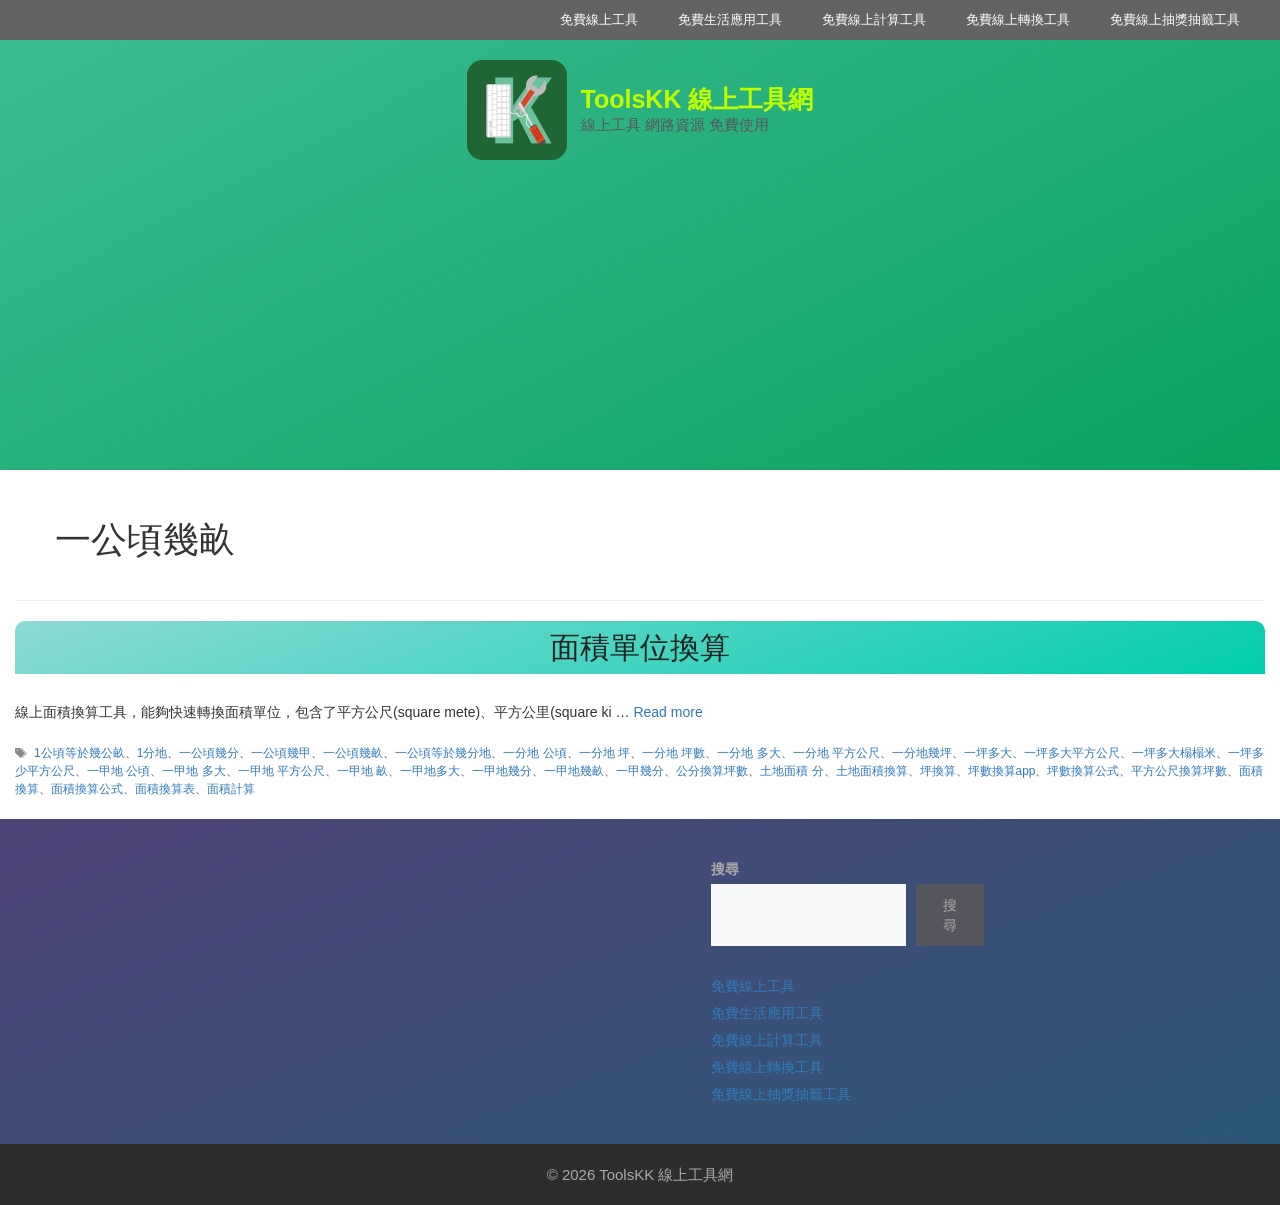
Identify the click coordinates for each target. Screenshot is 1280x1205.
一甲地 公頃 (118, 771)
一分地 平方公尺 (836, 753)
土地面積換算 (872, 771)
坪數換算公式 (1083, 771)
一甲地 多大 (193, 771)
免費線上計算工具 (874, 19)
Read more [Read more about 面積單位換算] (667, 712)
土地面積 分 (791, 771)
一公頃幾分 (209, 753)
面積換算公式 (87, 789)
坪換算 (938, 771)
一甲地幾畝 (574, 771)
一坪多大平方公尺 (1072, 753)
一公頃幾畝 (353, 753)
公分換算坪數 (712, 771)
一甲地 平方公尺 (281, 771)
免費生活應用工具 (730, 19)
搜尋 (725, 869)
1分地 (152, 753)
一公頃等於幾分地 (443, 753)
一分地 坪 (604, 753)
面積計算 (231, 789)
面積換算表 (165, 789)
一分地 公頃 (534, 753)
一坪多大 (988, 753)
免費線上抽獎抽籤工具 (1175, 19)
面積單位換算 (640, 647)
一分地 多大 (748, 753)
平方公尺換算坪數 (1179, 771)
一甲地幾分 (502, 771)
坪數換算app (1002, 771)
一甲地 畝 (362, 771)
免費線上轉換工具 (1018, 19)
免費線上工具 (599, 19)
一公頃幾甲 (281, 753)
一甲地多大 (430, 771)
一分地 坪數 (673, 753)
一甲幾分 (640, 771)
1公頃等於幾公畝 (79, 753)
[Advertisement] (640, 330)
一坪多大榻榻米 (1174, 753)
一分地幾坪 (922, 753)
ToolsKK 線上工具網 (697, 99)
